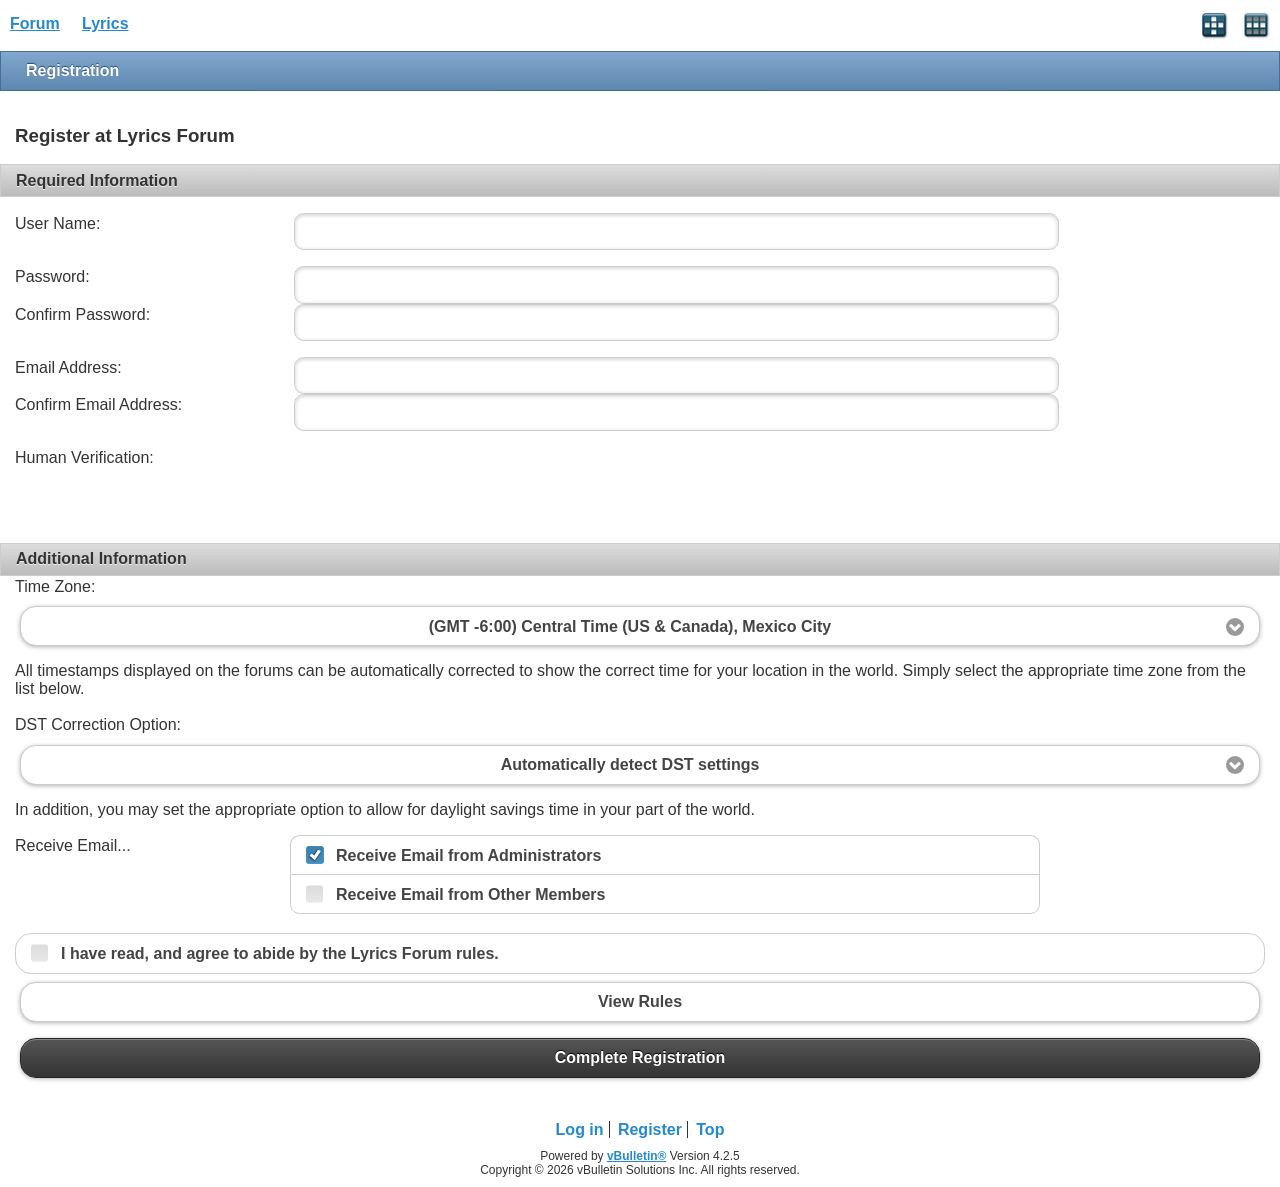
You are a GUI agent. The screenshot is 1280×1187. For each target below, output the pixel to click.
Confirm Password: (82, 314)
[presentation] (442, 486)
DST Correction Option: (98, 724)
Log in (580, 1129)
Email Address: (68, 367)
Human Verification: (84, 457)
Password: (52, 276)
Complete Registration (640, 1058)
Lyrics (105, 23)
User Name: (57, 223)
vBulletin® (637, 1156)
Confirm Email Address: (98, 404)
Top (710, 1129)
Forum (35, 23)
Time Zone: (55, 586)
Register (650, 1129)
